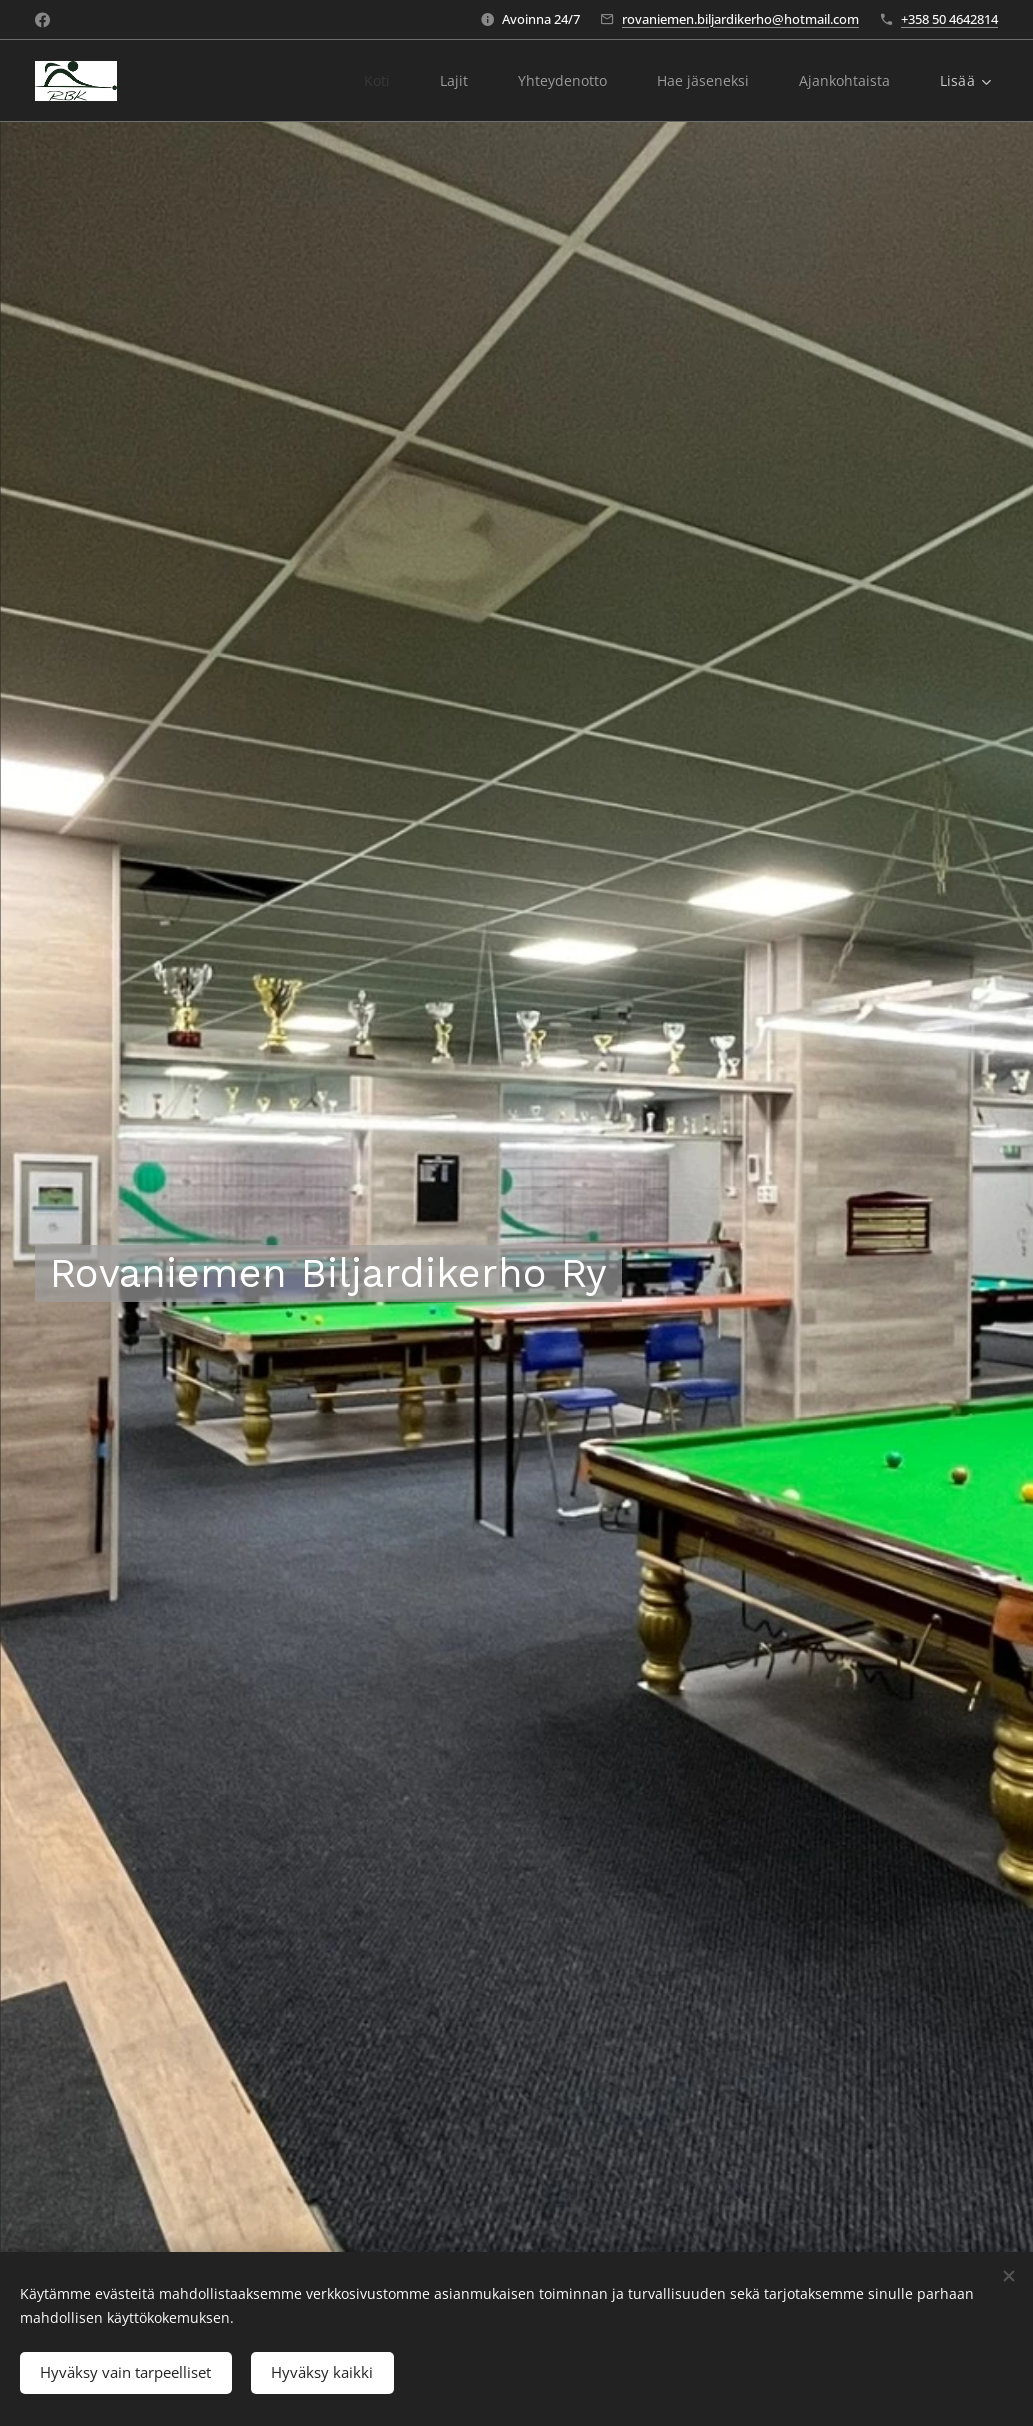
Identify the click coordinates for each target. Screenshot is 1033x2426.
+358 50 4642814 (949, 19)
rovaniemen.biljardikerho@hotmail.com (740, 19)
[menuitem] (373, 81)
